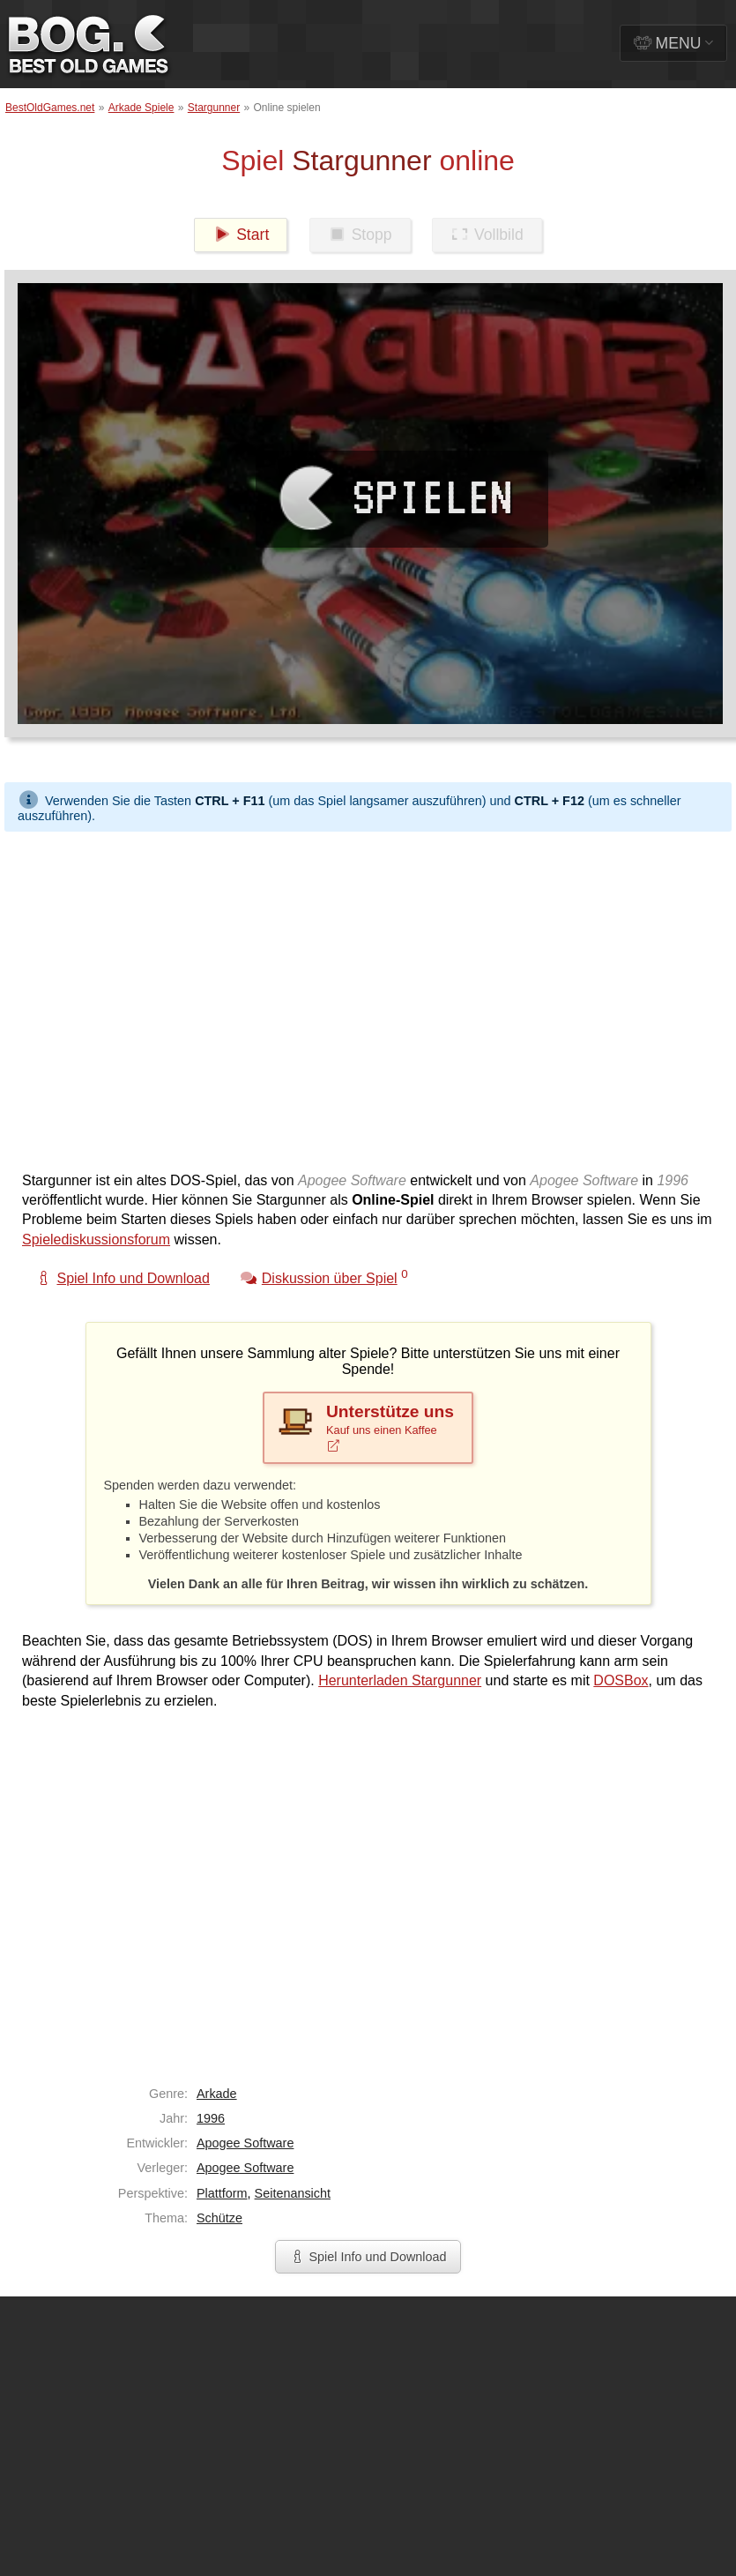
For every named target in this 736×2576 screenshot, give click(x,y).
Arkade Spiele (141, 107)
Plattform (222, 2193)
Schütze (219, 2218)
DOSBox (620, 1680)
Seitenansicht (293, 2193)
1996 (211, 2118)
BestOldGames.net (49, 107)
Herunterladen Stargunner (399, 1680)
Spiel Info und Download (367, 2257)
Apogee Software (245, 2143)
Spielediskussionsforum (96, 1239)
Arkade (217, 2094)
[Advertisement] (165, 997)
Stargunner (214, 107)
